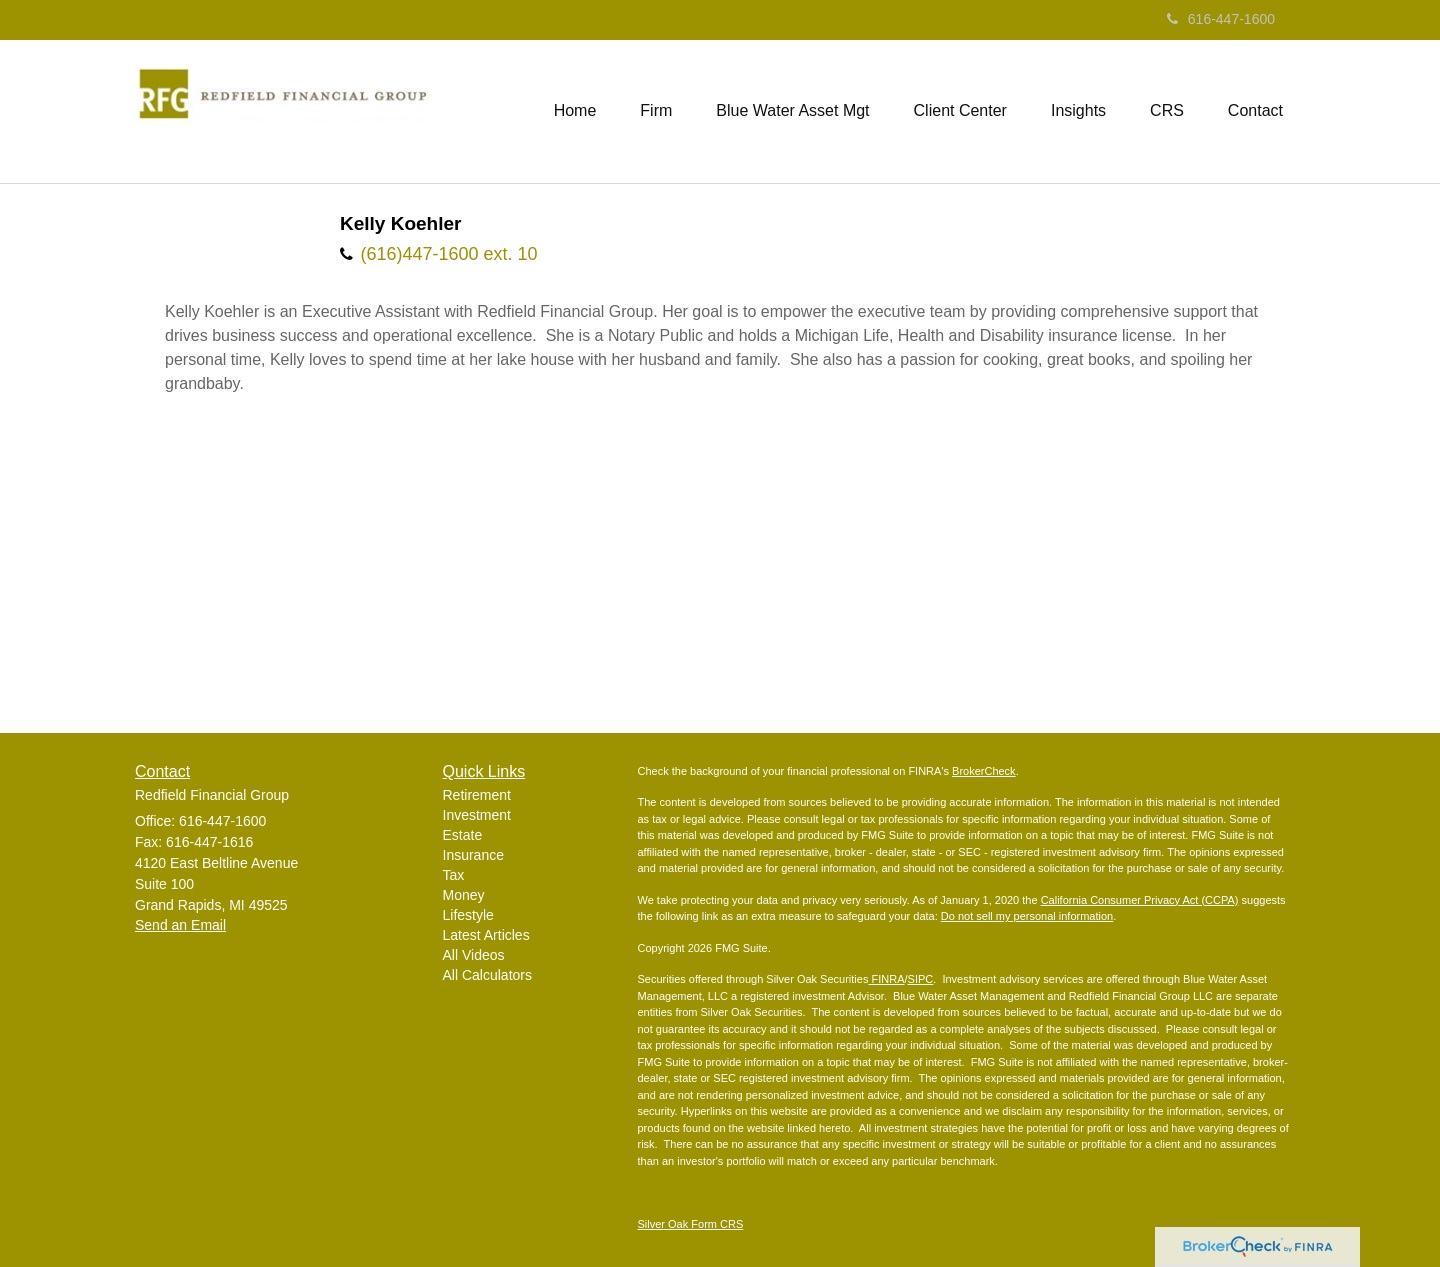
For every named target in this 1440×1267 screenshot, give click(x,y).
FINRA (886, 979)
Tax (454, 875)
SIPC (921, 979)
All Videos (474, 955)
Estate (463, 835)
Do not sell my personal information (1027, 916)
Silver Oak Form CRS (691, 1224)
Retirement (477, 795)
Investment (477, 815)
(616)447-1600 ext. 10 (448, 254)
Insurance (473, 855)
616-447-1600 (1221, 19)
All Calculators (487, 975)
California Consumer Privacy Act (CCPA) (1140, 900)
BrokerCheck (984, 771)
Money (464, 895)
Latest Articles (486, 935)
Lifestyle (468, 915)
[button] (656, 111)
